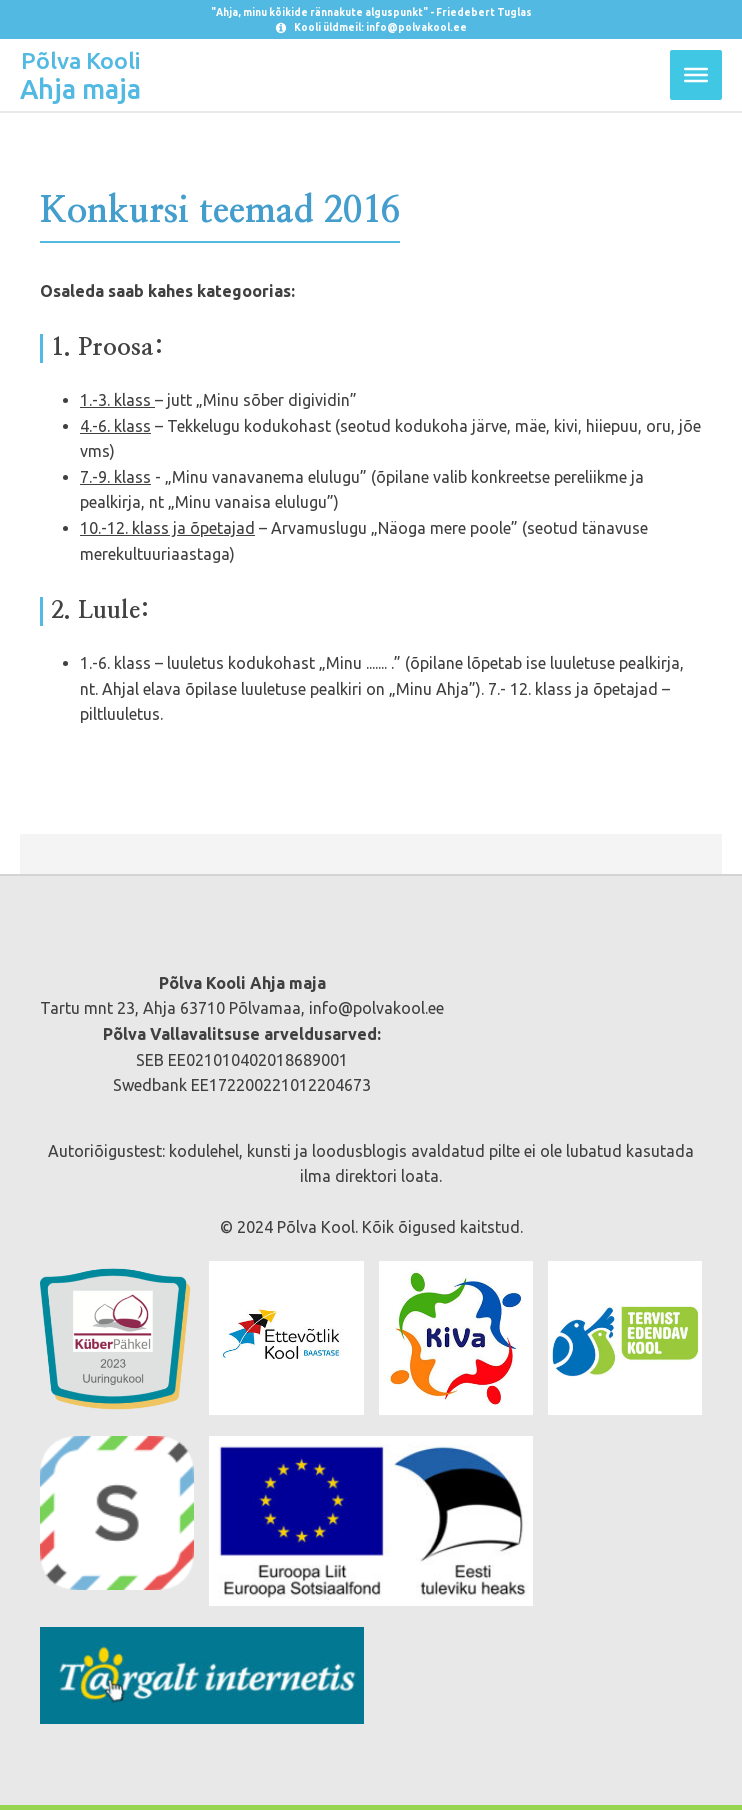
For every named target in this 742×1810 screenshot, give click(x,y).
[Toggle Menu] (696, 75)
